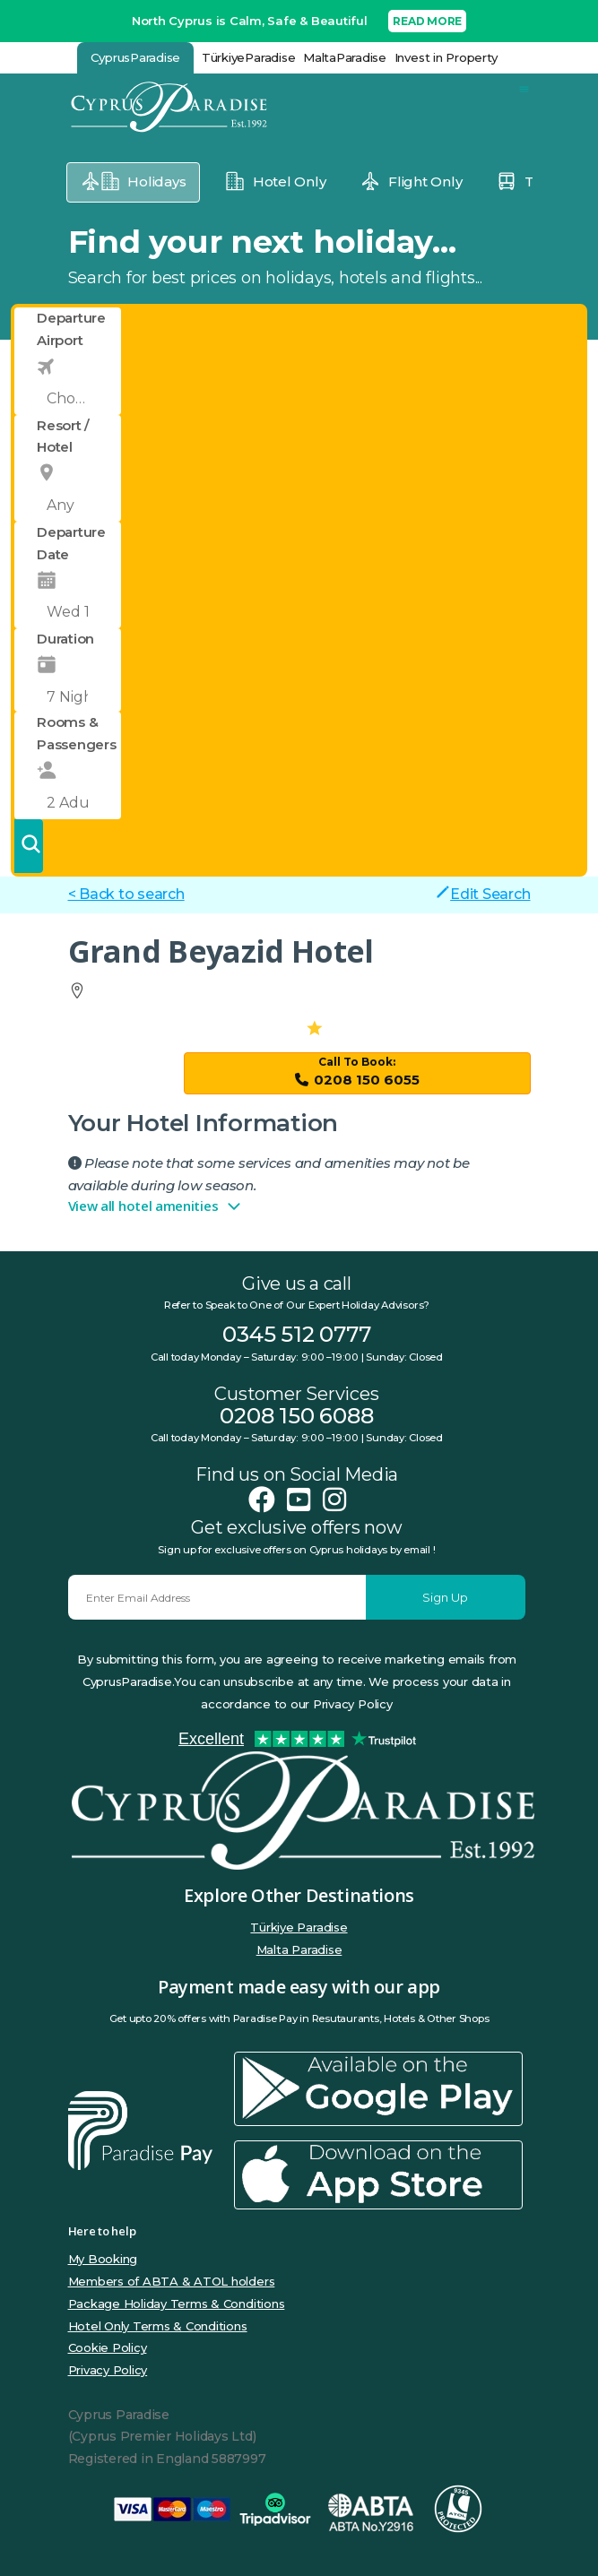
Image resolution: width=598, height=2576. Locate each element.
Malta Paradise (299, 1949)
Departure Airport (71, 329)
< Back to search (126, 894)
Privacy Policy (108, 2370)
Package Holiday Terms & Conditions (176, 2303)
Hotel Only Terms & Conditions (157, 2326)
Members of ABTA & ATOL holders (171, 2281)
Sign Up (445, 1597)
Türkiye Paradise (298, 1927)
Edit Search (483, 894)
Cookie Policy (107, 2347)
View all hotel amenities (155, 1206)
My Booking (103, 2259)
